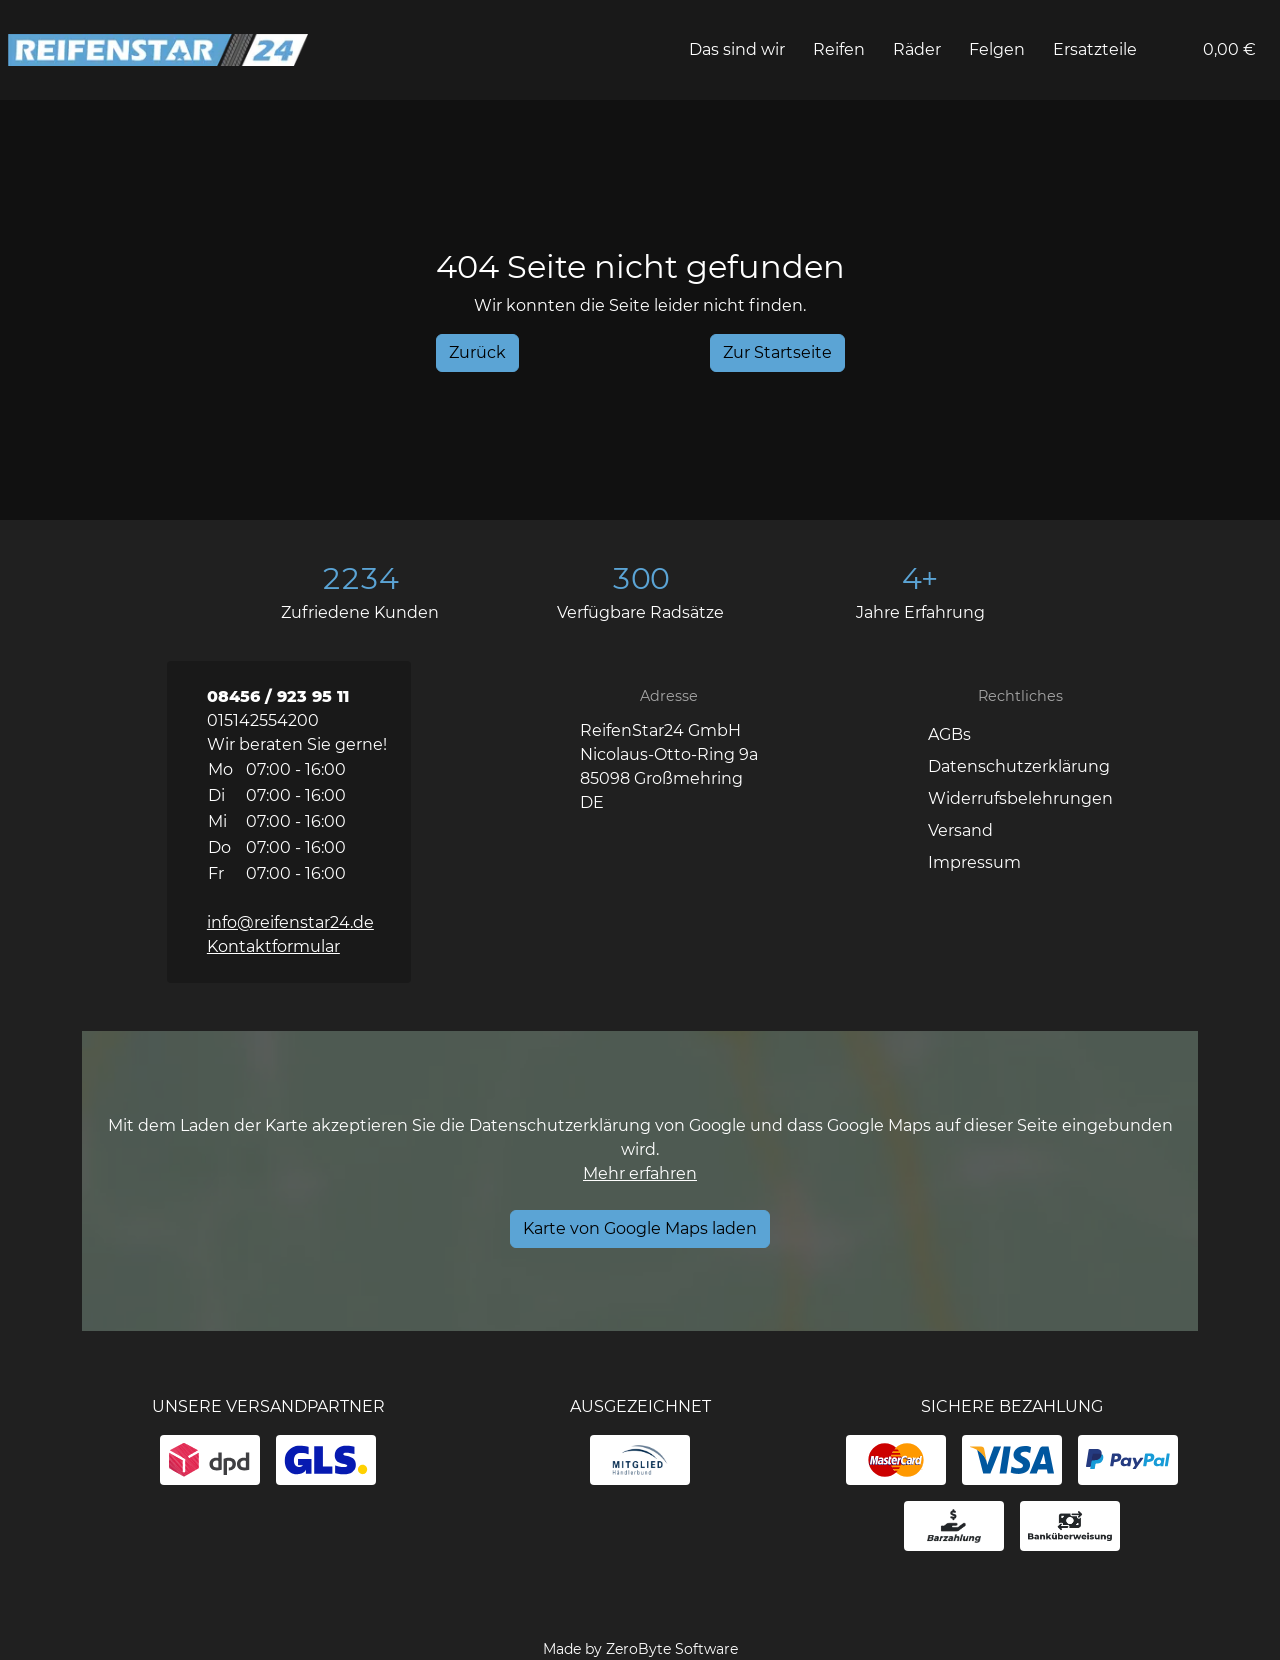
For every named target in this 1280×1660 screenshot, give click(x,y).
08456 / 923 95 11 (278, 696)
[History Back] (477, 353)
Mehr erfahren (640, 1173)
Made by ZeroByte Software (640, 1649)
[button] (1167, 50)
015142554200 (263, 720)
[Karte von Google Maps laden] (640, 1229)
